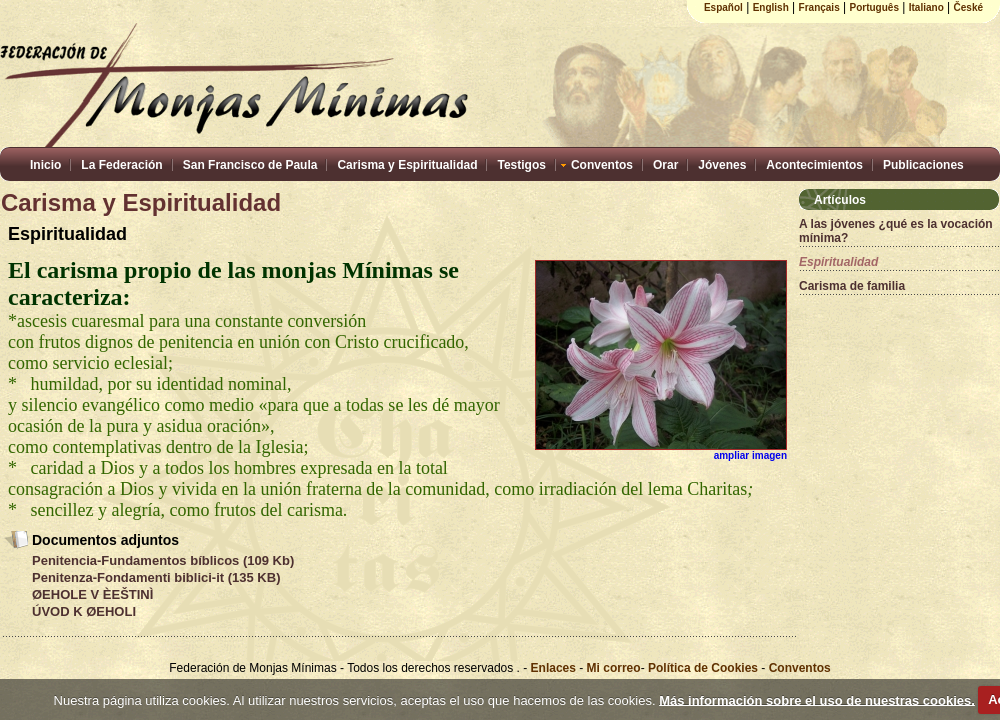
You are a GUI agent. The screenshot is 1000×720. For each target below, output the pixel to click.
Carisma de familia (852, 286)
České (968, 7)
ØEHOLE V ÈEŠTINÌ (92, 594)
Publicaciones (923, 165)
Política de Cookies (703, 668)
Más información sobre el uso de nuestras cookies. (817, 699)
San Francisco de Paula (250, 165)
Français (819, 7)
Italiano (926, 7)
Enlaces (555, 668)
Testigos (521, 165)
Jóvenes (722, 165)
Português (874, 7)
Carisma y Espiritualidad (407, 165)
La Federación (121, 165)
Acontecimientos (814, 165)
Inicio (45, 165)
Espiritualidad (838, 262)
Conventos (602, 165)
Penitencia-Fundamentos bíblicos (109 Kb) (163, 560)
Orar (665, 165)
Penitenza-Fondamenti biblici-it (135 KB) (156, 577)
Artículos (840, 200)
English (771, 7)
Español (723, 7)
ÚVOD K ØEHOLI (84, 611)
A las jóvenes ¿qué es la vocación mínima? (896, 231)
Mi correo (614, 668)
